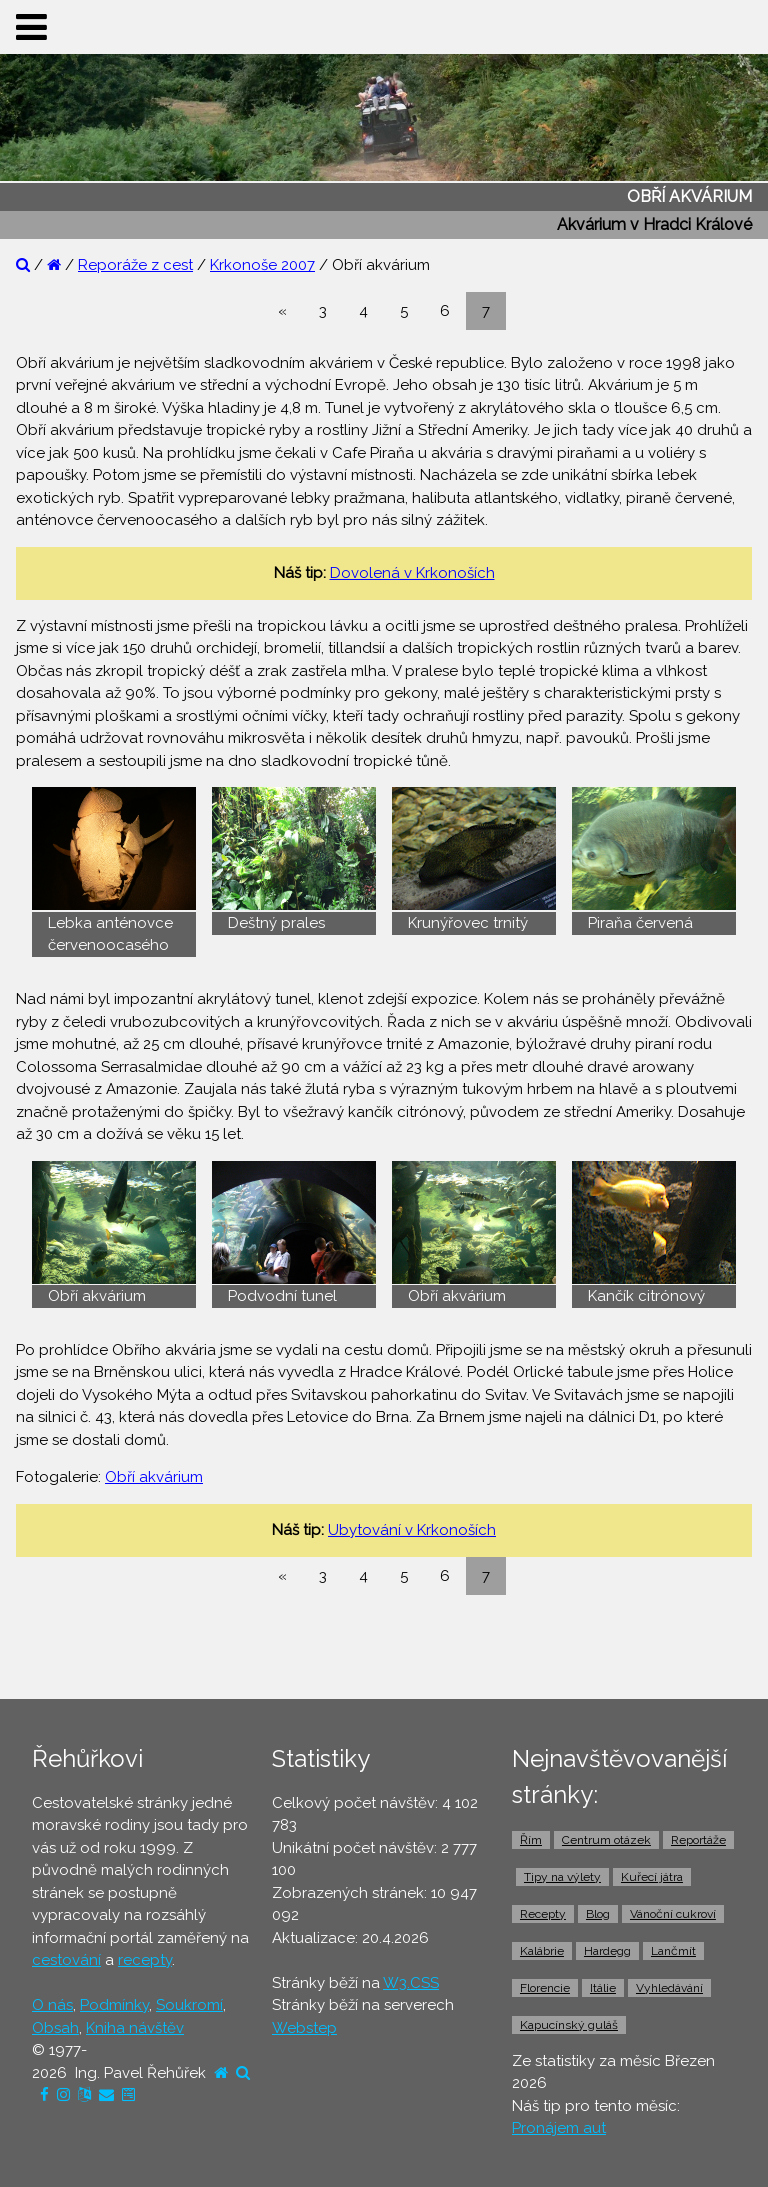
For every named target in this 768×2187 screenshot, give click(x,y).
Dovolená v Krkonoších (412, 573)
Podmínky (114, 2005)
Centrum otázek (606, 1840)
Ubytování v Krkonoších (412, 1530)
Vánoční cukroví (673, 1914)
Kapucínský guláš (569, 2025)
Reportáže (698, 1840)
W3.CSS (411, 1983)
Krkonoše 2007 (262, 265)
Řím (531, 1840)
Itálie (603, 1988)
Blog (598, 1914)
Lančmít (673, 1951)
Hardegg (607, 1951)
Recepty (543, 1914)
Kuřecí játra (652, 1877)
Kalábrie (542, 1951)
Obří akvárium (154, 1477)
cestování (66, 1960)
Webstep (304, 2028)
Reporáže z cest (135, 265)
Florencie (545, 1988)
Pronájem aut (559, 2128)
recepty (145, 1960)
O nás (52, 2005)
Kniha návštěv (135, 2028)
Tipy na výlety (562, 1877)
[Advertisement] (384, 1647)
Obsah (55, 2028)
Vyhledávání (669, 1988)
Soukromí (189, 2005)
